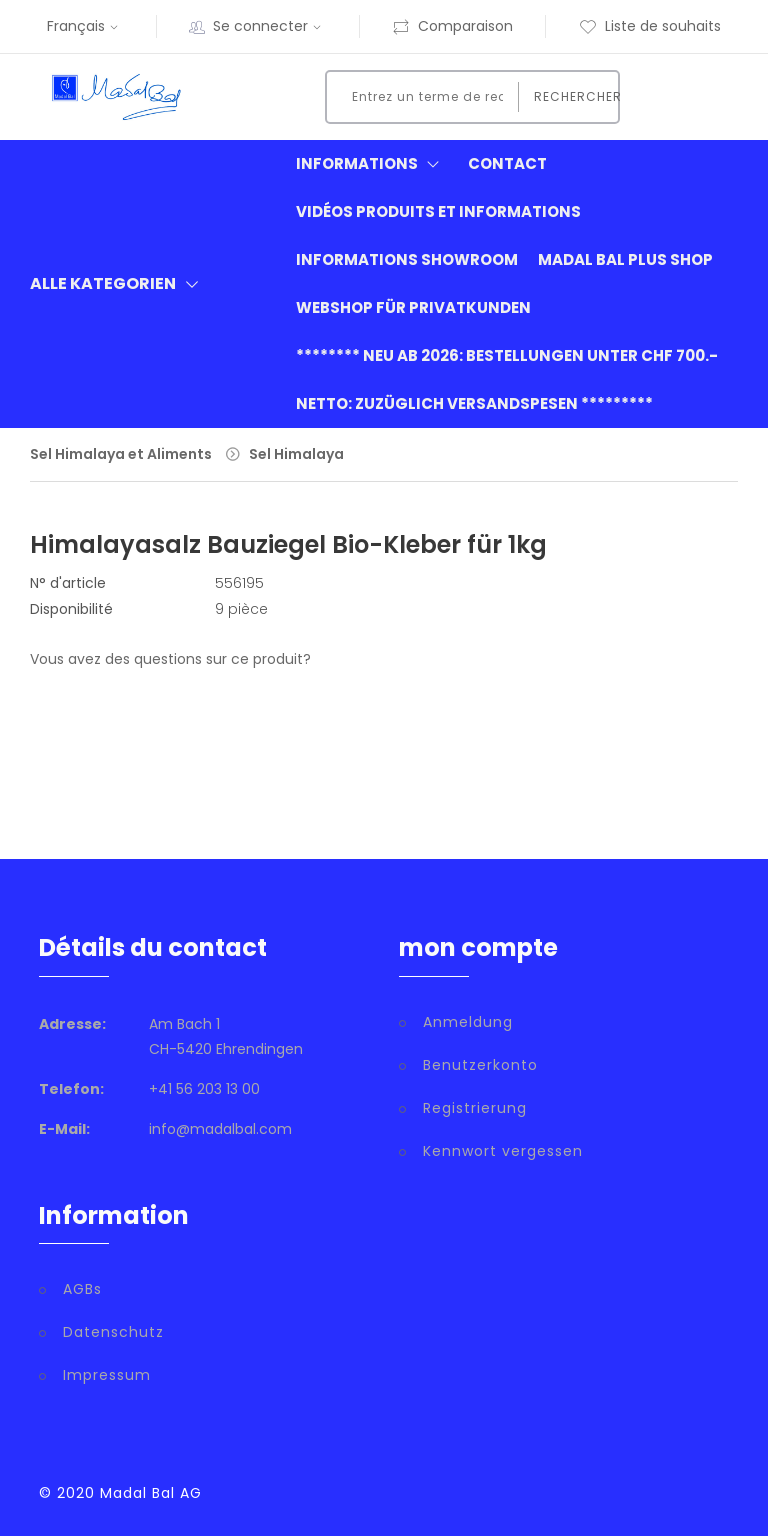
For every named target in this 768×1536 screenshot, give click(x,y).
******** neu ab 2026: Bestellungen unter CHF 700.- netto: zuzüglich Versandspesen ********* (507, 379)
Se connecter (269, 26)
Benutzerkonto (480, 1065)
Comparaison (452, 26)
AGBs (82, 1289)
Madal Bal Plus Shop (625, 259)
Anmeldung (468, 1022)
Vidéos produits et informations (438, 211)
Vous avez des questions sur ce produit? (170, 659)
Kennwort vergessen (503, 1151)
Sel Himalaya (296, 454)
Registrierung (475, 1108)
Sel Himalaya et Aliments (121, 454)
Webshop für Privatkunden (413, 307)
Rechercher (571, 96)
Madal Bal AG (151, 1493)
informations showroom (407, 259)
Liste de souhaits (650, 26)
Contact (507, 163)
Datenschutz (113, 1332)
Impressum (107, 1375)
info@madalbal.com (220, 1129)
